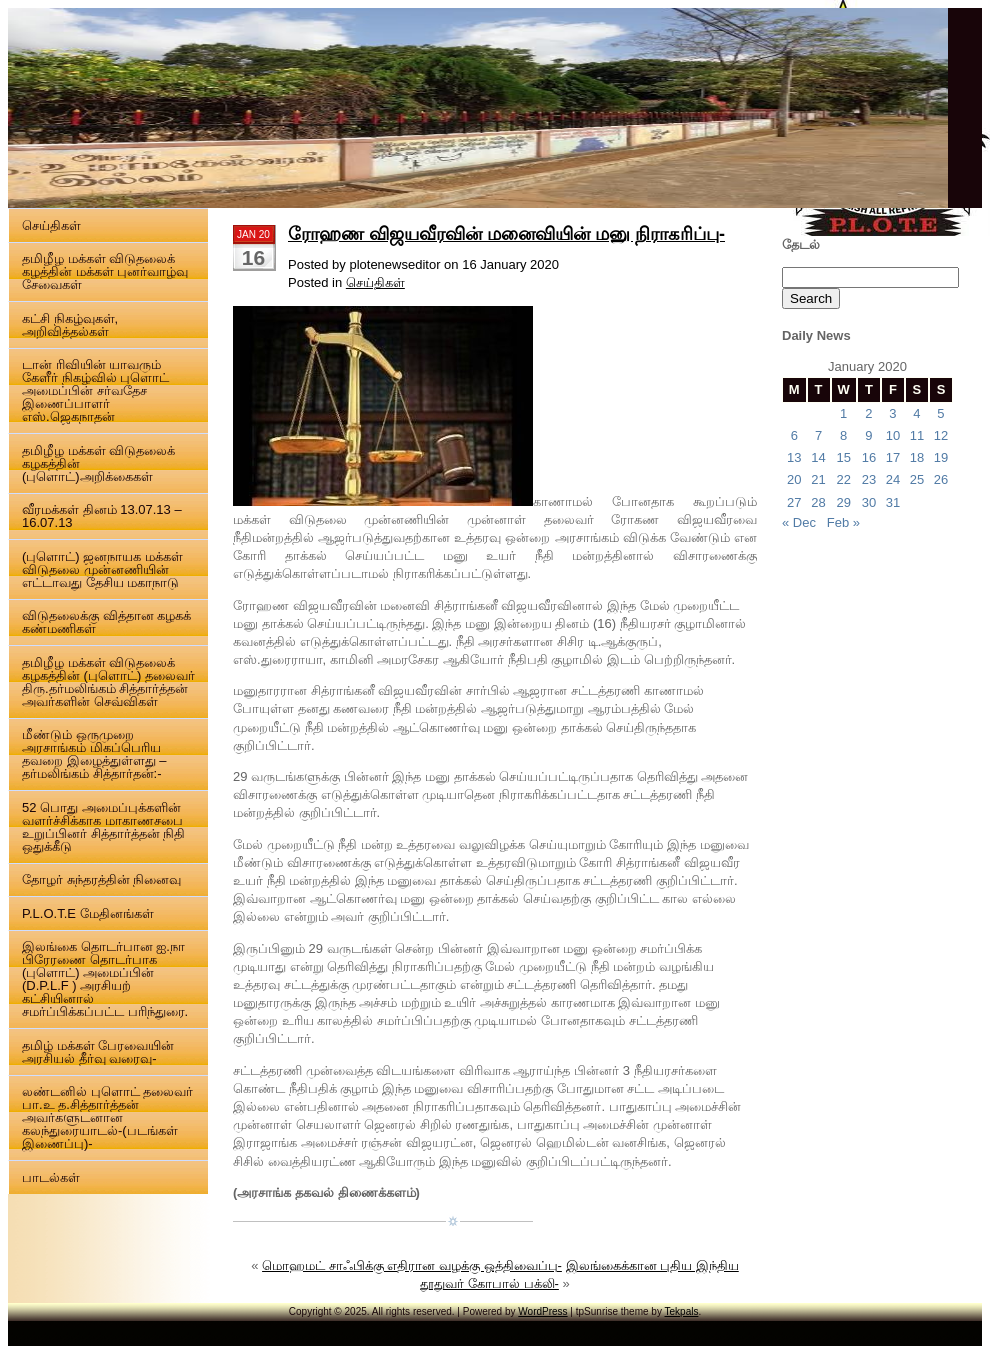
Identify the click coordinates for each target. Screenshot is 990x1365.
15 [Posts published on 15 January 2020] (843, 457)
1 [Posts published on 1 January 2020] (843, 413)
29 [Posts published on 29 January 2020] (843, 502)
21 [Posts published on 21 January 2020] (818, 479)
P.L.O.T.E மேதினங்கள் (88, 913)
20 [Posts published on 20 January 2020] (794, 479)
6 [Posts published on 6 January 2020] (794, 435)
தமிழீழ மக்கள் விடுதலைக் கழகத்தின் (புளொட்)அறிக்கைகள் (98, 463)
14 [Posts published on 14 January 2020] (818, 457)
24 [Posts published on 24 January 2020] (893, 479)
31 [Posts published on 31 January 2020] (893, 502)
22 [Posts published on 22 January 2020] (843, 479)
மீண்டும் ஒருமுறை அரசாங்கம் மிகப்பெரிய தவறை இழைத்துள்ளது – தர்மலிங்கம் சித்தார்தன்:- (94, 754)
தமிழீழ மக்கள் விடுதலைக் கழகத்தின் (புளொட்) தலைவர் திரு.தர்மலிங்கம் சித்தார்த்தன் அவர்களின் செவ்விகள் (108, 682)
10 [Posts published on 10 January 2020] (893, 435)
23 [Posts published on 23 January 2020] (869, 479)
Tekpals (682, 1311)
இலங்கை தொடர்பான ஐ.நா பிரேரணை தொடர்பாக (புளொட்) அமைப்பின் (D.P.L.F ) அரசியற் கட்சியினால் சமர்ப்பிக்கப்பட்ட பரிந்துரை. (105, 979)
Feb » (843, 522)
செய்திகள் (51, 225)
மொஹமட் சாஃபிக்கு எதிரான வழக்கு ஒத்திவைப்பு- (412, 1265)
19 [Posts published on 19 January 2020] (941, 457)
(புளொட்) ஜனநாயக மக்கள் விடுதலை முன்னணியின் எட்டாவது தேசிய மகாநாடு (102, 569)
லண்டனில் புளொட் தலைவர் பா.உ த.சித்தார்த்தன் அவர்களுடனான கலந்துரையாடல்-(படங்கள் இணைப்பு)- (107, 1117)
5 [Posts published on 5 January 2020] (940, 413)
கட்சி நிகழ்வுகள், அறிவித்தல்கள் (70, 325)
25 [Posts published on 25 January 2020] (917, 479)
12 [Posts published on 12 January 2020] (941, 435)
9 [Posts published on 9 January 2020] (868, 435)
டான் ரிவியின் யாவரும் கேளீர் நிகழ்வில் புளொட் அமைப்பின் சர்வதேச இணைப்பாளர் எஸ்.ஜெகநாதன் (95, 390)
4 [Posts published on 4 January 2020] (916, 413)
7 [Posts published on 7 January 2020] (818, 435)
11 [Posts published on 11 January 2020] (917, 435)
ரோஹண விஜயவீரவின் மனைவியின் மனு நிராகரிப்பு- (506, 234)
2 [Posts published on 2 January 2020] (868, 413)
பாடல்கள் (51, 1177)
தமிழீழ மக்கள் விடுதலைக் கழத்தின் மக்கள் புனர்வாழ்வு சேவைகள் (105, 271)
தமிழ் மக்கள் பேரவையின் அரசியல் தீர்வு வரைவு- (98, 1052)
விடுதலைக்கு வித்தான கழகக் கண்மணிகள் (106, 622)
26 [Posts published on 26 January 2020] (941, 479)
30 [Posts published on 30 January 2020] (869, 502)
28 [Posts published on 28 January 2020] (818, 502)
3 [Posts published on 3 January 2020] (892, 413)
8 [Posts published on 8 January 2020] (843, 435)
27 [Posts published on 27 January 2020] (794, 502)
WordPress (542, 1311)
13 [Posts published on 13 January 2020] (794, 457)
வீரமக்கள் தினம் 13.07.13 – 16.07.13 (102, 516)
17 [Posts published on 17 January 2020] (893, 457)
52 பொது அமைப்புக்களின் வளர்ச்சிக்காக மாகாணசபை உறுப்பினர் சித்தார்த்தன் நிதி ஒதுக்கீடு (103, 827)
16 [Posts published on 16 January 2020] (869, 457)
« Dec (799, 522)
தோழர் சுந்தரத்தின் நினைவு (101, 879)
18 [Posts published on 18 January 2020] (917, 457)
